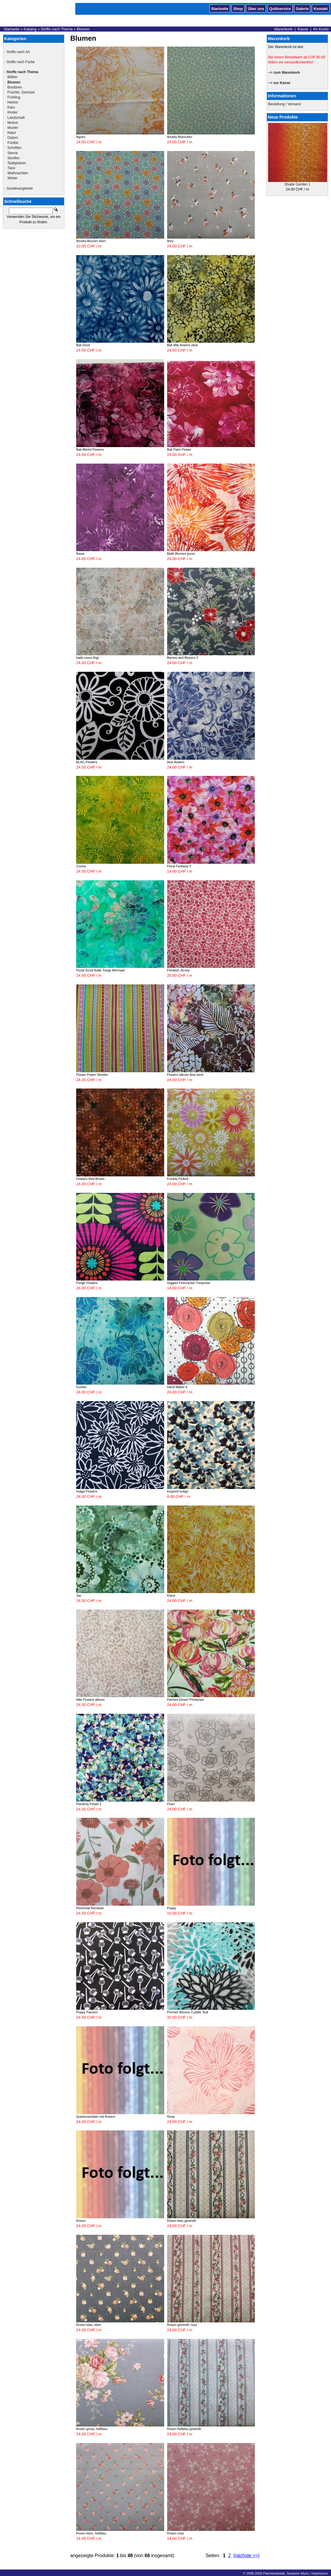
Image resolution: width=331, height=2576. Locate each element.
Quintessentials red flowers (95, 2116)
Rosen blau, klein (88, 2325)
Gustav (81, 1387)
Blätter (12, 77)
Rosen (81, 2220)
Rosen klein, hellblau (91, 2533)
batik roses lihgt (87, 657)
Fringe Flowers (87, 1283)
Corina (81, 866)
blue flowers (176, 762)
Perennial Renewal (89, 1908)
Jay (78, 1595)
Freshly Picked (177, 1179)
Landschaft (16, 118)
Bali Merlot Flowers (90, 449)
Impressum (319, 2573)
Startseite (219, 8)
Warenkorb (283, 29)
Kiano (171, 1595)
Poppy (171, 1908)
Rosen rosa (175, 2533)
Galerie (302, 8)
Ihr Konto (321, 29)
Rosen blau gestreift (181, 2220)
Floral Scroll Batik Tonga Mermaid (100, 970)
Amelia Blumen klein (91, 241)
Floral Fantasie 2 (179, 866)
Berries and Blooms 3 (182, 657)
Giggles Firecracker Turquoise (189, 1283)
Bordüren (14, 87)
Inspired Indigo (177, 1491)
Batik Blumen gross (181, 553)
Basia (80, 553)
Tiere (11, 168)
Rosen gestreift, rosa (182, 2325)
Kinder (12, 112)
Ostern (12, 138)
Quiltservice (280, 8)
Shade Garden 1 (297, 184)
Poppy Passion (87, 2012)
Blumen (83, 29)
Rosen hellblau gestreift (184, 2429)
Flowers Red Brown (90, 1179)
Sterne (12, 153)
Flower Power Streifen (92, 1074)
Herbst (12, 102)
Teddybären (16, 163)
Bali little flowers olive (182, 345)
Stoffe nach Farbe (20, 62)
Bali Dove (83, 345)
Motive (12, 123)
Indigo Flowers (86, 1491)
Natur (11, 133)
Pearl (171, 1804)
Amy (170, 241)
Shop (238, 8)
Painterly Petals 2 (89, 1804)
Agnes (80, 137)
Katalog (30, 29)
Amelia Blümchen (180, 137)
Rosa (171, 2116)
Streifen (13, 158)
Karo (11, 107)
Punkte (12, 143)
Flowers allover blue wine (185, 1074)
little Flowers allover (90, 1699)
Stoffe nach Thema (57, 29)
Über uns (256, 8)
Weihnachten (17, 173)
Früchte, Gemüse (21, 92)
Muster (12, 128)
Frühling (13, 97)
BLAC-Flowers (86, 762)
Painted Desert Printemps (185, 1699)
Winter (12, 178)
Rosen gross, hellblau (91, 2429)
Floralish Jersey (178, 970)
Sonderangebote (19, 188)
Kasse (303, 29)
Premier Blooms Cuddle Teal (187, 2012)
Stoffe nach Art (18, 52)
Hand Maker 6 (177, 1387)
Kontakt (321, 8)
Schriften (14, 148)
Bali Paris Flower (179, 449)
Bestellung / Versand (284, 104)
